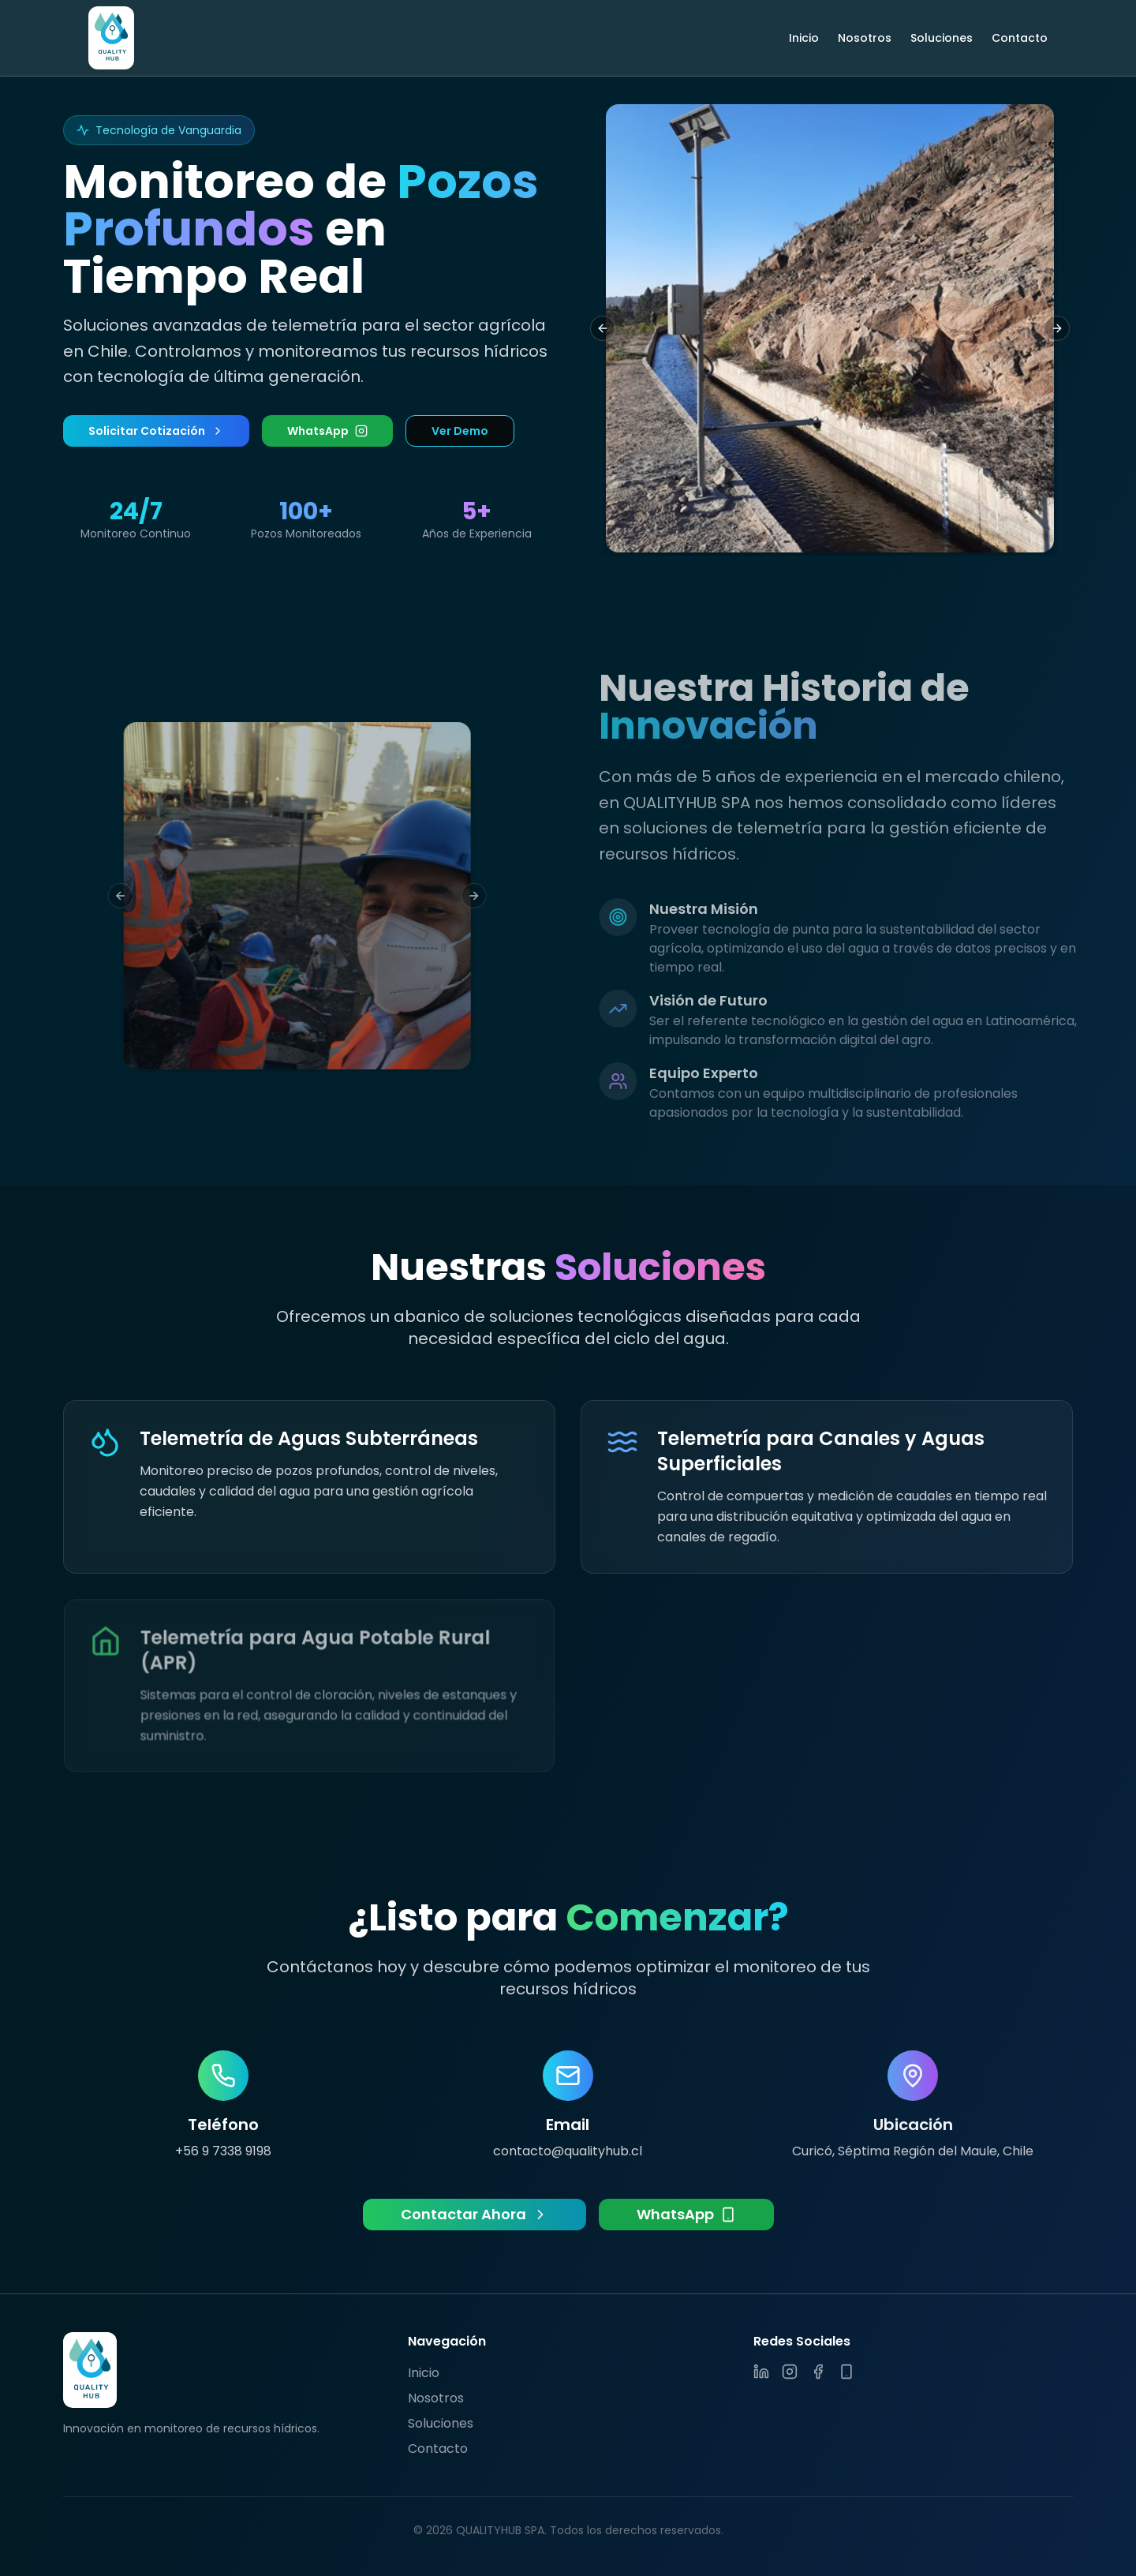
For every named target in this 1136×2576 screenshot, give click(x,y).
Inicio (804, 38)
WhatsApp (327, 431)
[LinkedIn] (761, 2371)
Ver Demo (460, 431)
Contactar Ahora (474, 2214)
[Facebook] (818, 2371)
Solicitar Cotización (156, 431)
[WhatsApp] (846, 2371)
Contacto (1020, 38)
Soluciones (941, 38)
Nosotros (864, 38)
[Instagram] (790, 2371)
